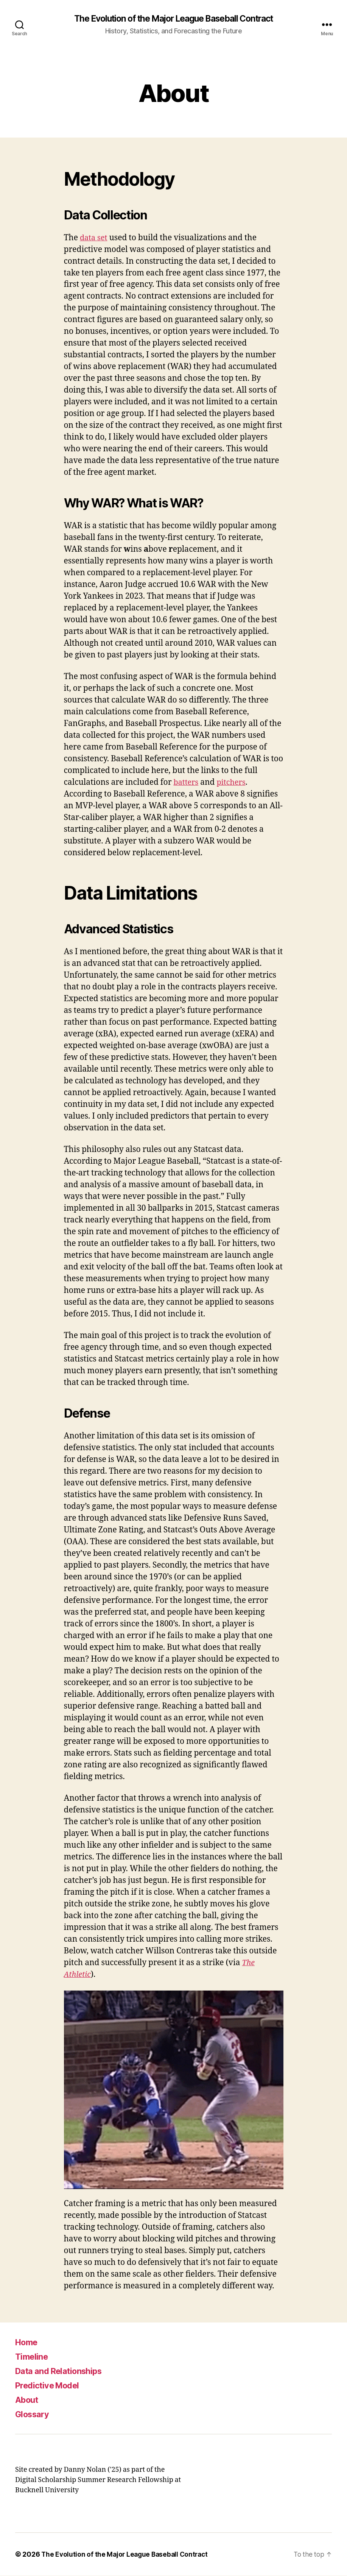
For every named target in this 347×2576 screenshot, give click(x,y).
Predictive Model (51, 2385)
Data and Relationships (63, 2371)
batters (187, 783)
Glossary (34, 2414)
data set (94, 238)
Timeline (33, 2356)
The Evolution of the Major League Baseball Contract (173, 18)
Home (27, 2342)
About (28, 2399)
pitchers (233, 783)
